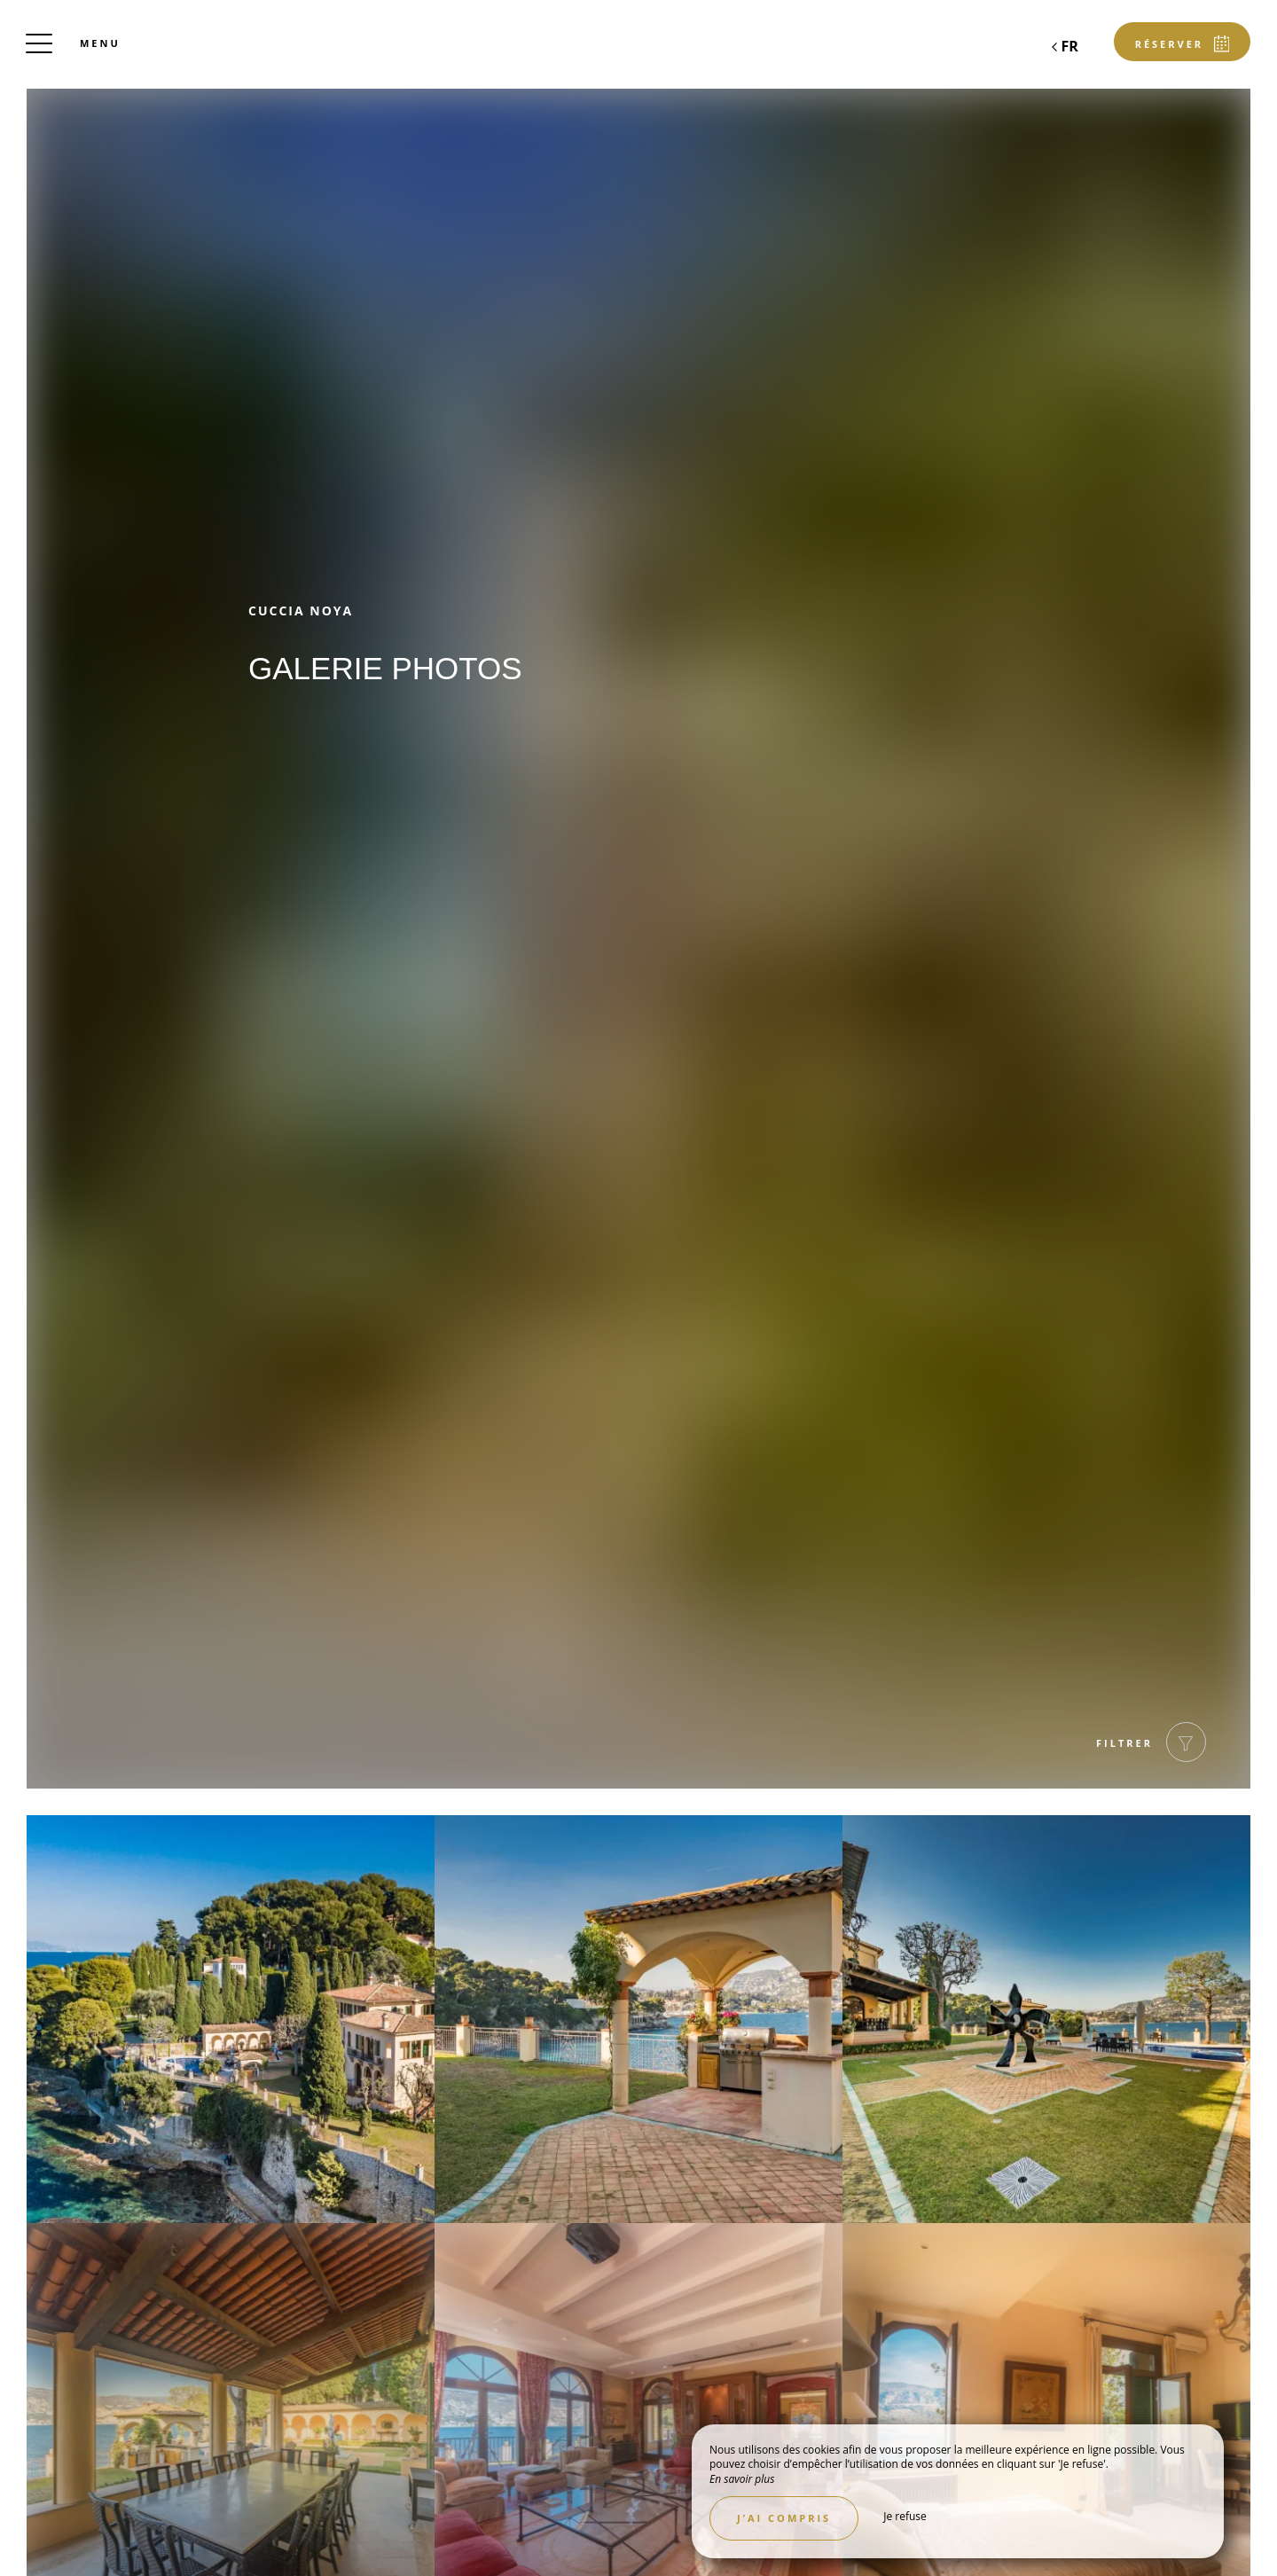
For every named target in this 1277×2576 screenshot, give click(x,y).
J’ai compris (784, 2518)
